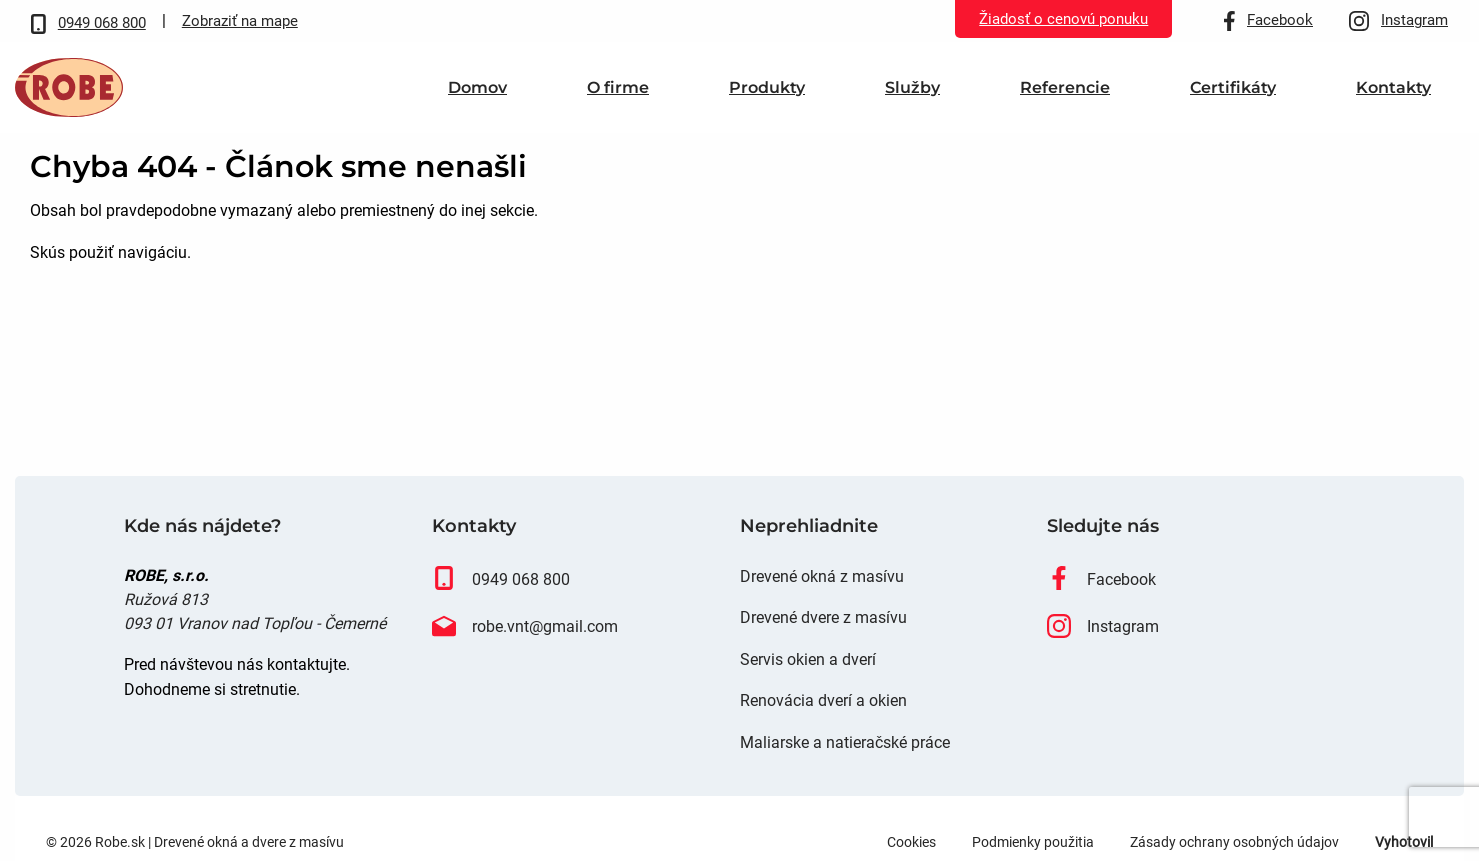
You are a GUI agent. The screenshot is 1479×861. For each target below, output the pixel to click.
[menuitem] (477, 102)
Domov (477, 102)
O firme (618, 102)
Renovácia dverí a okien (823, 731)
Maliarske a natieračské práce (845, 772)
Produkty (767, 102)
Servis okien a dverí (808, 689)
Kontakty (1393, 102)
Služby (912, 102)
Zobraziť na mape (240, 21)
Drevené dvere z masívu (823, 647)
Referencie (1065, 102)
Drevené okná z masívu (822, 606)
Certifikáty (1233, 102)
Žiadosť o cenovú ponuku (1063, 19)
